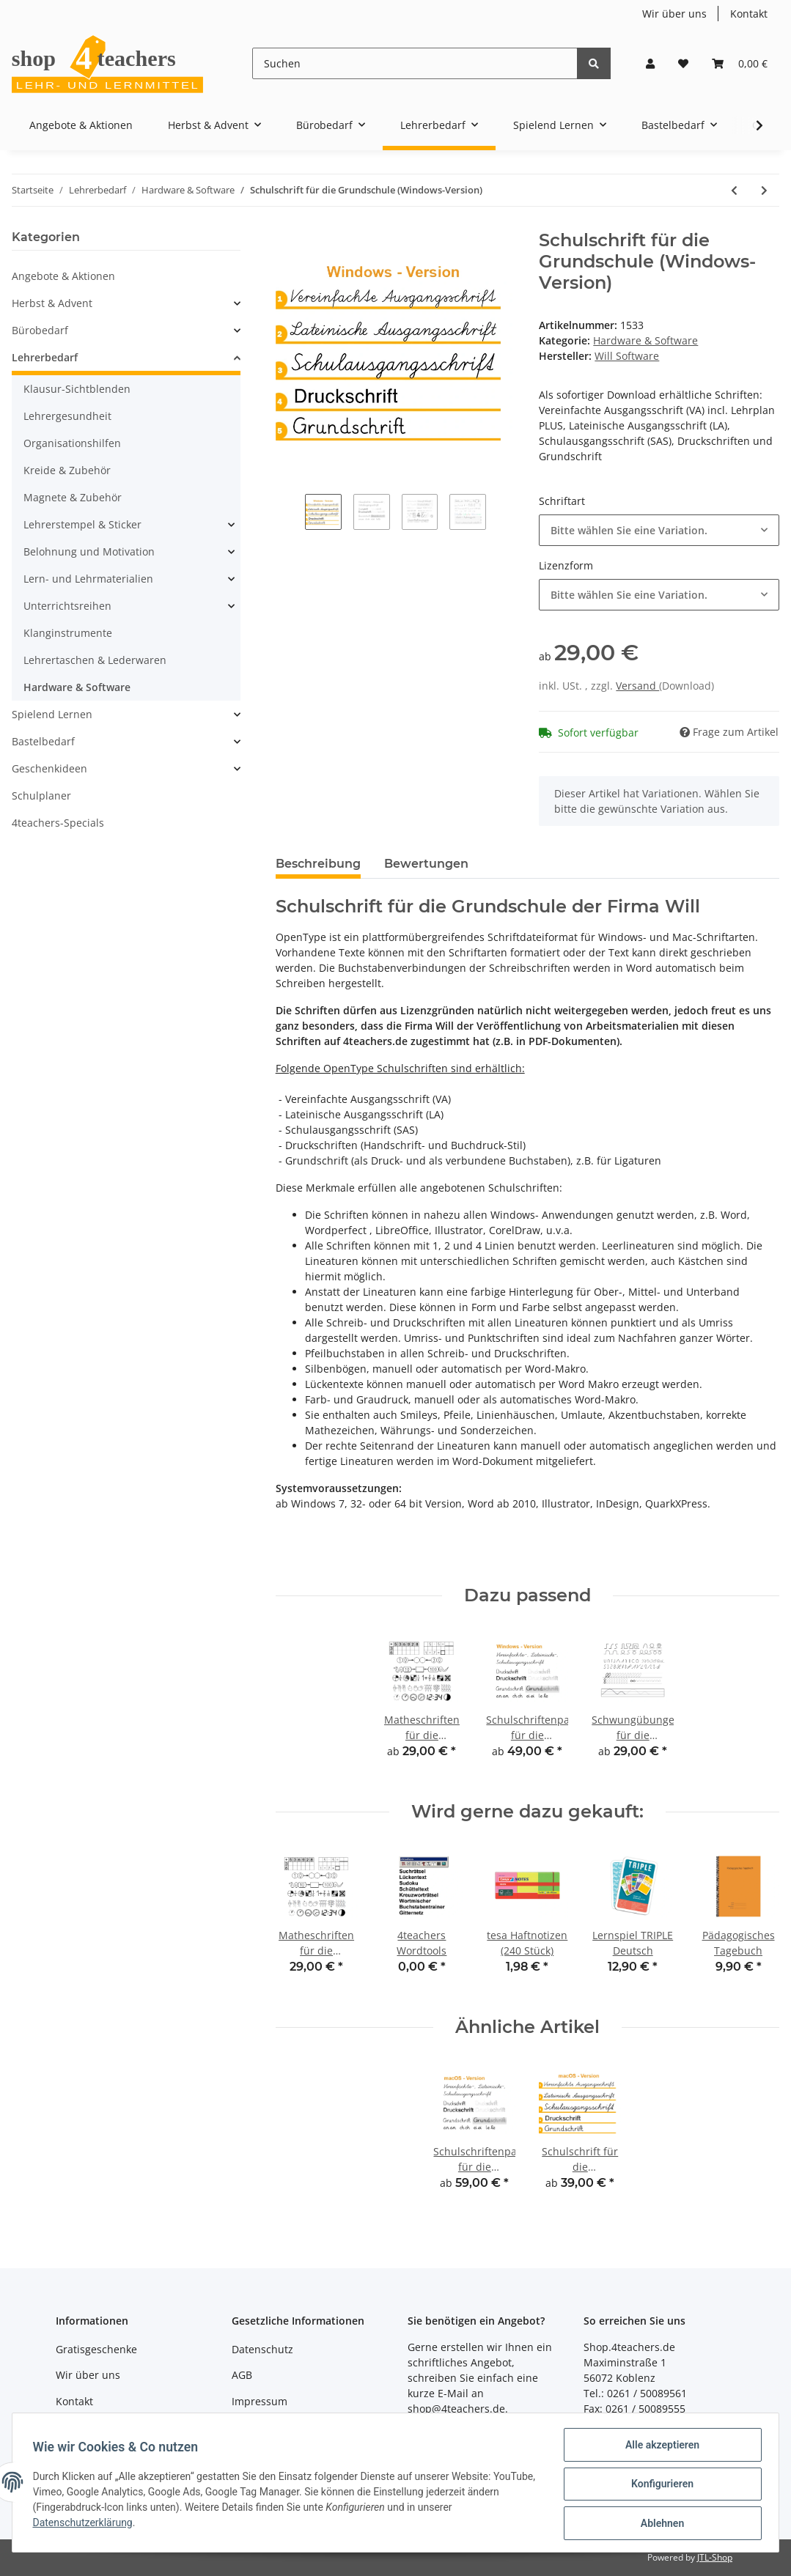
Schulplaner (41, 795)
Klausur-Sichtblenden (76, 389)
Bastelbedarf (43, 741)
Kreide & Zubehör (67, 470)
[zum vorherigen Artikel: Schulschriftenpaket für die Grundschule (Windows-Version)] (734, 190)
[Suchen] (415, 63)
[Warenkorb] (739, 63)
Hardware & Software (645, 340)
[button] (650, 63)
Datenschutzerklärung (86, 2525)
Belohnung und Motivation (89, 551)
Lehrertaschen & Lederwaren (94, 660)
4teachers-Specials (58, 823)
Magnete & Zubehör (72, 497)
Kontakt (749, 14)
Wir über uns (674, 14)
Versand (637, 686)
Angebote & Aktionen (63, 276)
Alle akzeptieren (659, 2448)
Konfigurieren (659, 2486)
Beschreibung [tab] (318, 864)
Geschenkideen (49, 768)
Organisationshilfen (72, 443)
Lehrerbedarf (45, 357)
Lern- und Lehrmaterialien (88, 579)
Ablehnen (658, 2524)
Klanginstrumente (67, 633)
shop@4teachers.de (456, 2409)
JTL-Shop (714, 2557)
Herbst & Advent (52, 303)
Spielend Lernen (52, 714)
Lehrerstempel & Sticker (82, 524)
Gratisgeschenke (96, 2349)
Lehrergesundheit (67, 416)
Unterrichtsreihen (67, 606)
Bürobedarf (40, 330)
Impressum (259, 2401)
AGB (242, 2375)
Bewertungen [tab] (426, 864)
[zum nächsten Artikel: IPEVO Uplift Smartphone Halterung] (764, 190)
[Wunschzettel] (683, 63)
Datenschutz (262, 2349)
